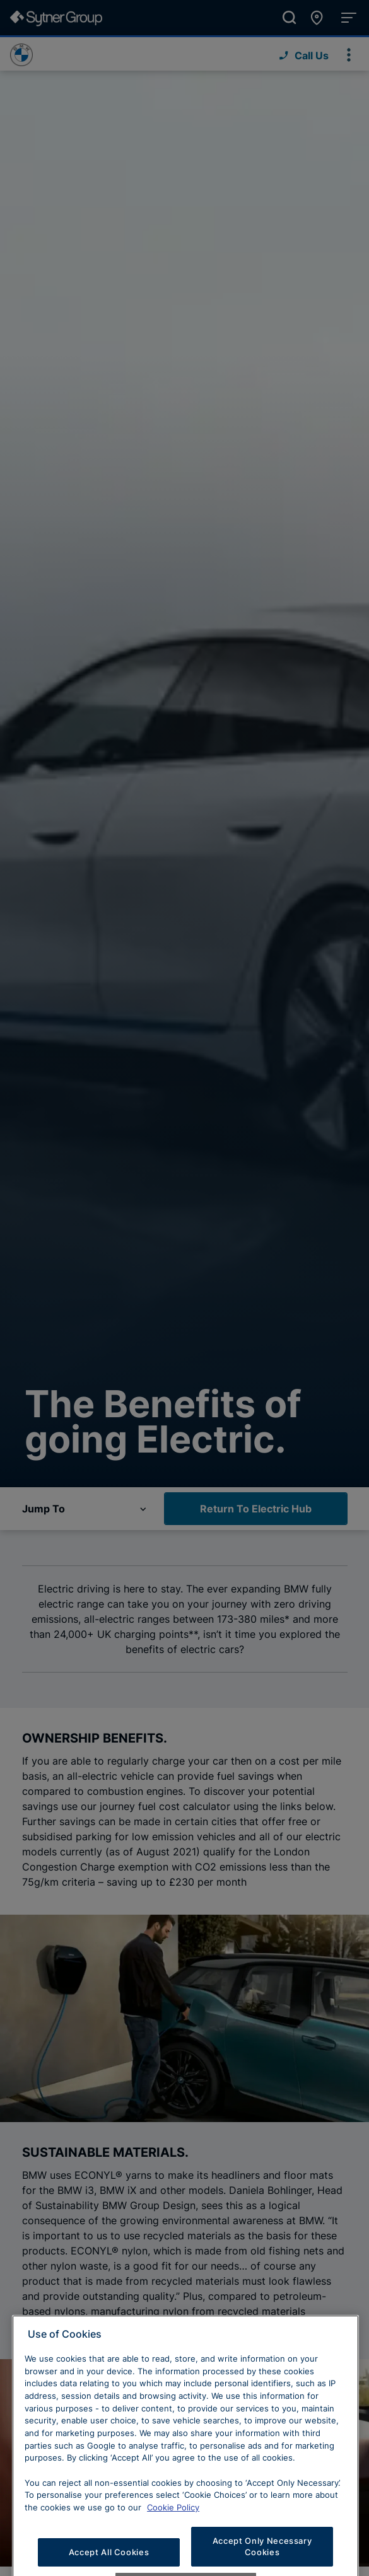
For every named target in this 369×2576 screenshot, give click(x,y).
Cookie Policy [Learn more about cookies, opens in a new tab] (173, 2536)
